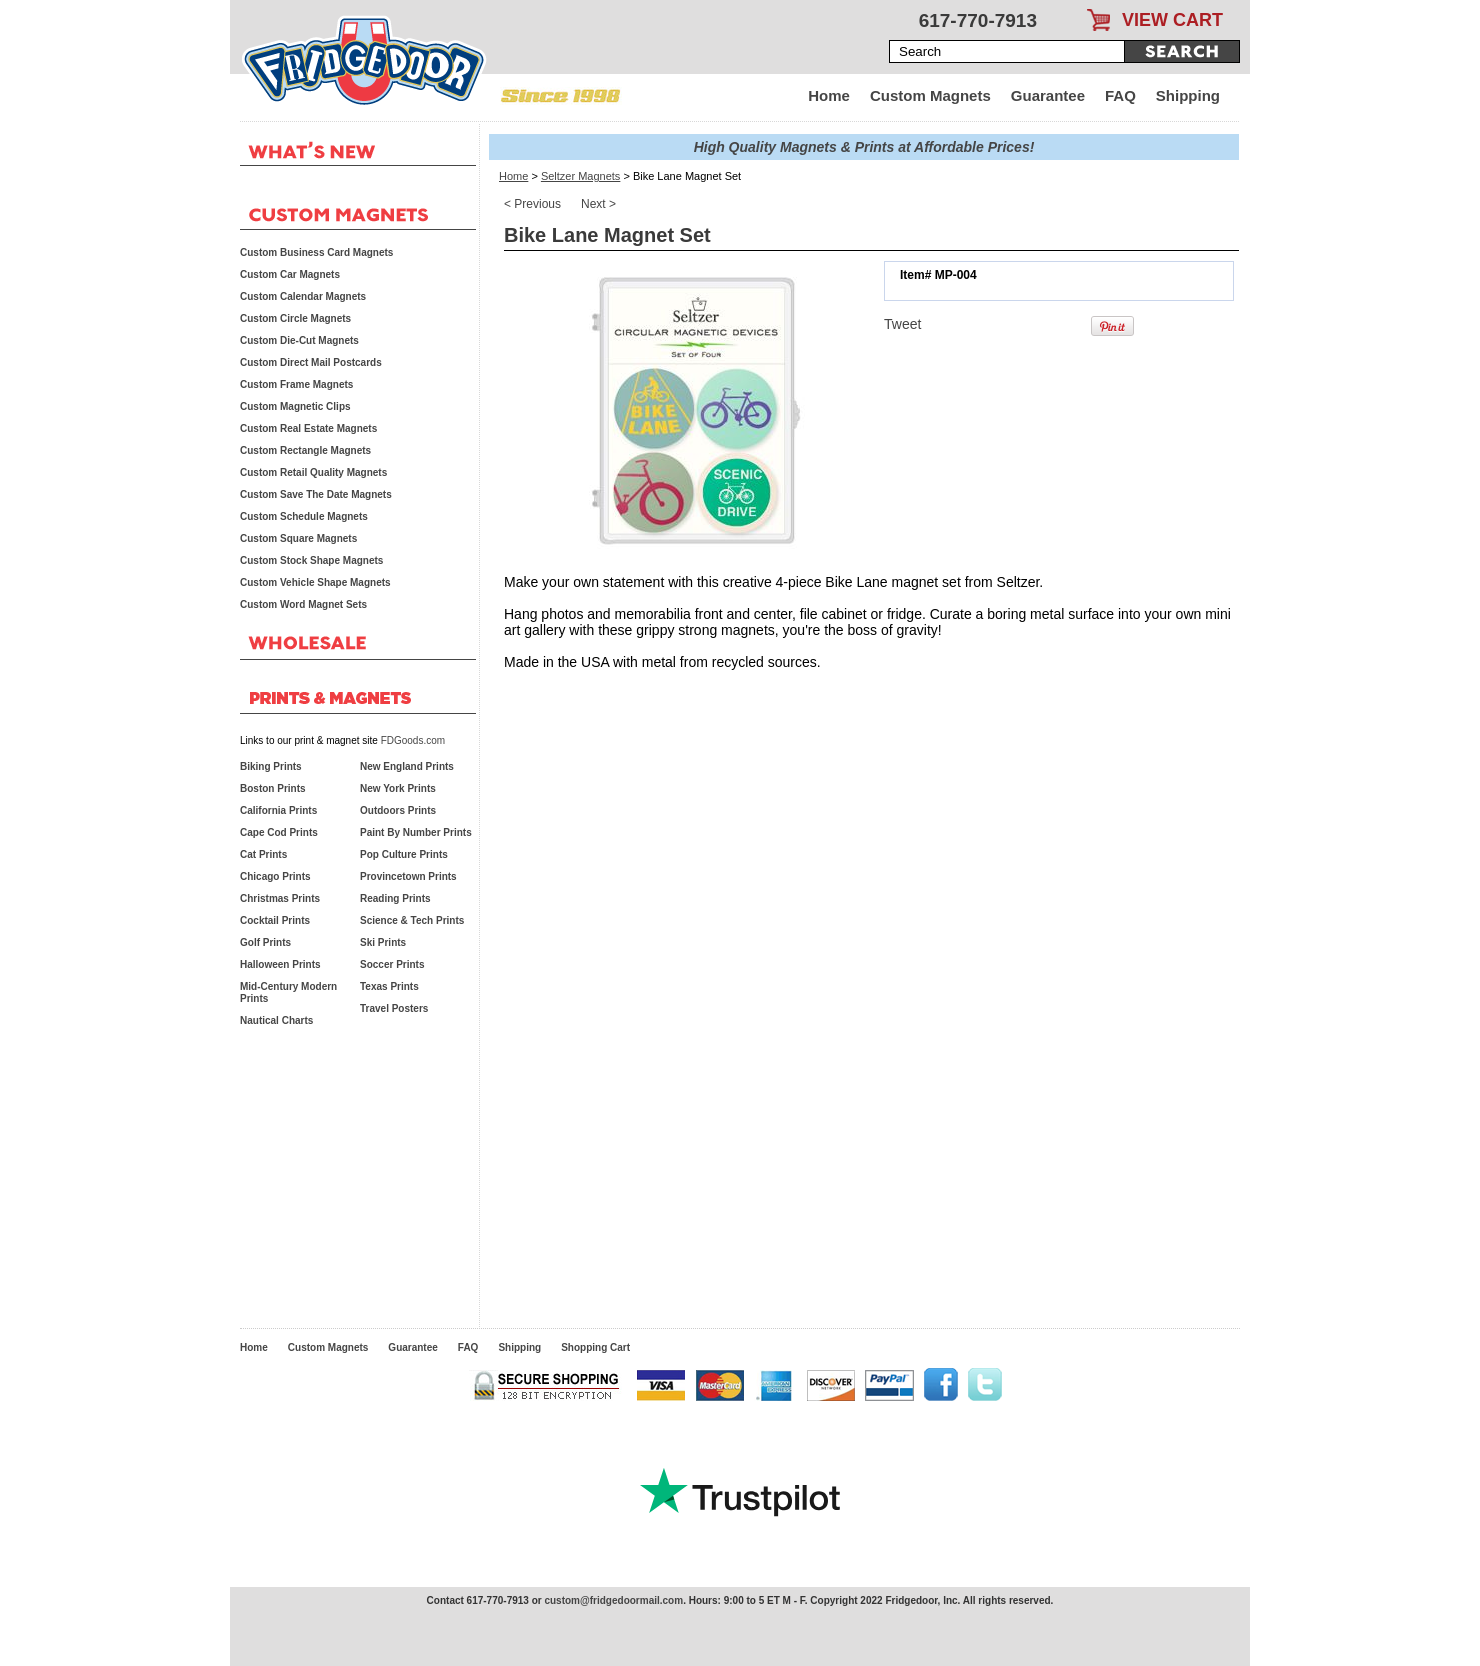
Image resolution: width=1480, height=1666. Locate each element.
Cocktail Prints (275, 920)
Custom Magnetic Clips (295, 406)
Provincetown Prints (408, 876)
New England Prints (407, 766)
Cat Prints (263, 854)
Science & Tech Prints (412, 920)
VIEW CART (1172, 20)
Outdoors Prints (398, 810)
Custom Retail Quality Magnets (313, 472)
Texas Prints (389, 986)
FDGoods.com (413, 740)
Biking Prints (271, 766)
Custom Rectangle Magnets (305, 450)
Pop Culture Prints (404, 854)
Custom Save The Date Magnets (316, 494)
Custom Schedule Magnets (304, 516)
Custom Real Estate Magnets (308, 428)
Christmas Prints (280, 898)
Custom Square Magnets (298, 538)
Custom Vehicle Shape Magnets (315, 582)
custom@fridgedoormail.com (613, 1600)
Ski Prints (383, 942)
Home (829, 95)
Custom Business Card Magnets (316, 252)
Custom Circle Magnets (295, 318)
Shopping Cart (595, 1347)
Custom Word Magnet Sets (303, 604)
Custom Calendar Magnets (303, 296)
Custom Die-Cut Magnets (299, 340)
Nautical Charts (276, 1020)
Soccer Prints (392, 964)
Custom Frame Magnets (296, 384)
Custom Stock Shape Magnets (311, 560)
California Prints (278, 810)
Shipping (1188, 95)
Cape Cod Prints (279, 832)
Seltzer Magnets (580, 176)
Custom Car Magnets (290, 274)
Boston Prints (273, 788)
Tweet (902, 324)
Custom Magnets (930, 95)
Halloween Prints (280, 964)
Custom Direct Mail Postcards (311, 362)
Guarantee (1048, 95)
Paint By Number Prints (416, 832)
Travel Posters (394, 1008)
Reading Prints (395, 898)
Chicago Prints (275, 876)
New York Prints (398, 788)
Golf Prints (265, 942)
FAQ (1120, 95)
